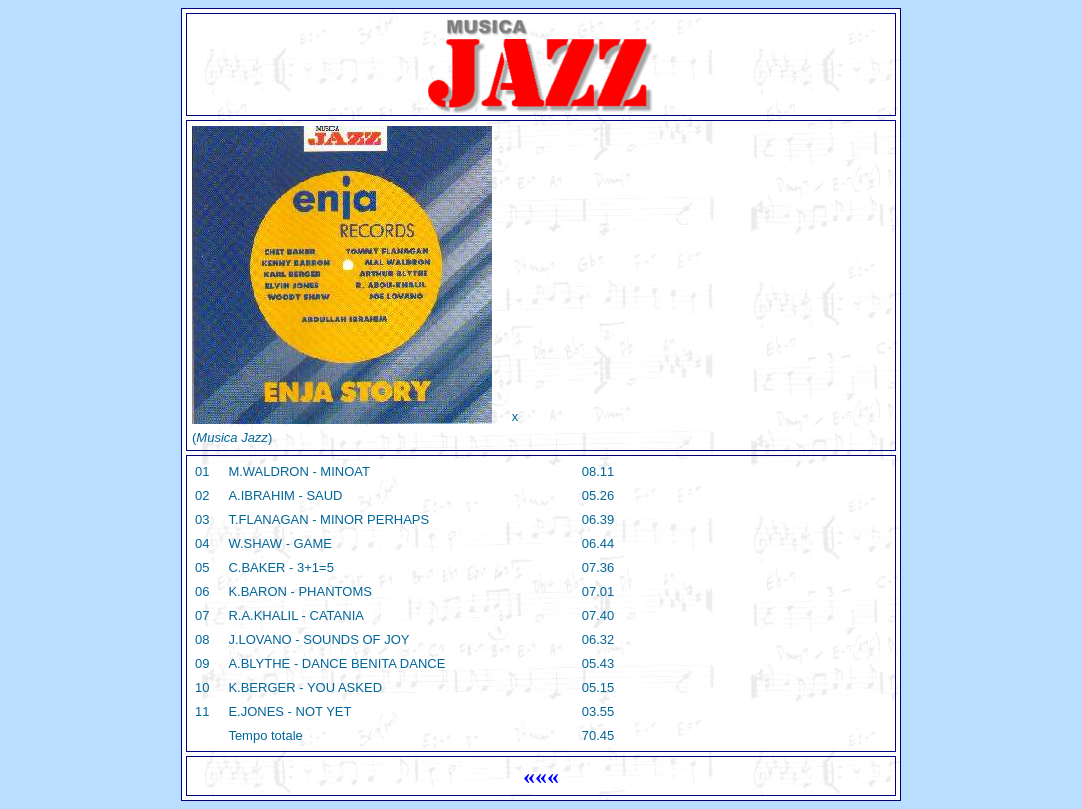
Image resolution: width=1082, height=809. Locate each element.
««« (541, 776)
